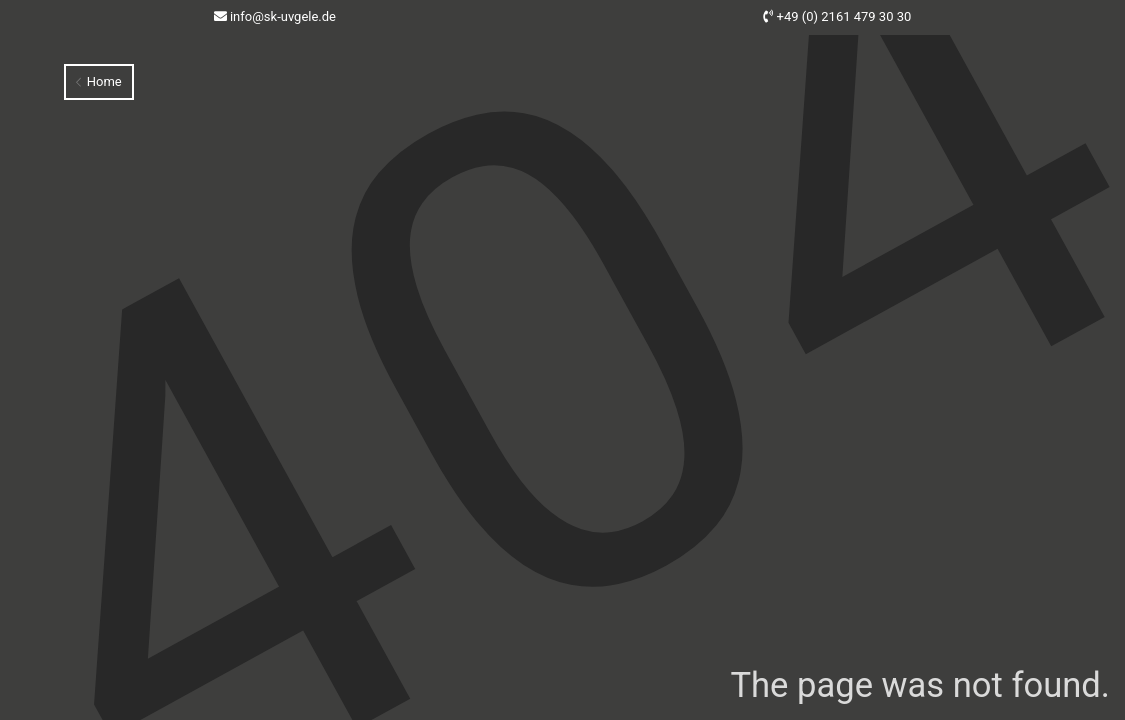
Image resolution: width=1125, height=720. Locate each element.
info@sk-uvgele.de (283, 16)
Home (98, 81)
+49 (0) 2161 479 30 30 (844, 16)
